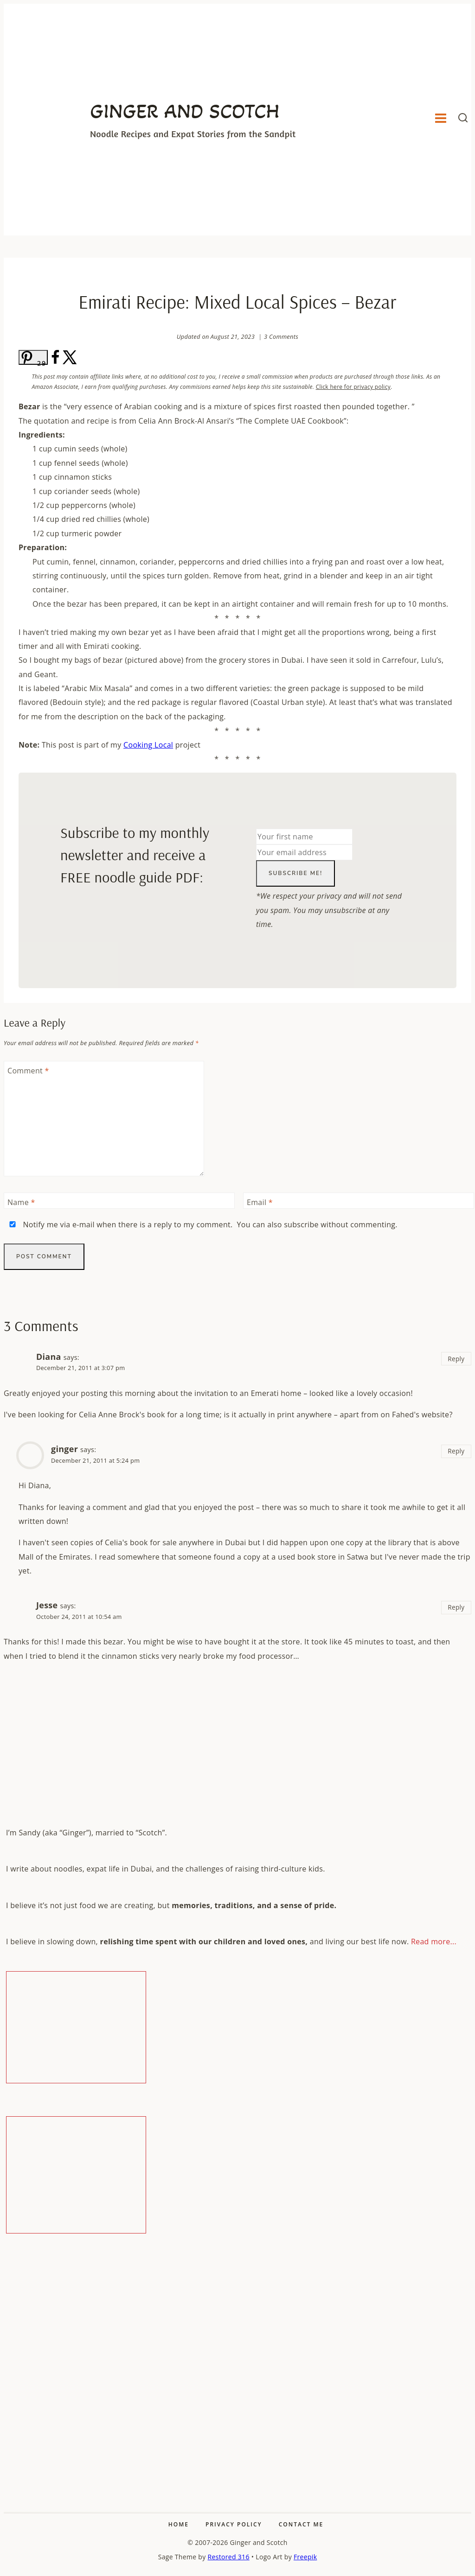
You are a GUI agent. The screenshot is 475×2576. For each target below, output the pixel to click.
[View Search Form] (463, 119)
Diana (48, 1356)
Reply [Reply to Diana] (456, 1358)
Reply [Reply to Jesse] (456, 1607)
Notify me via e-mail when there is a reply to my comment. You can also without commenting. (202, 1225)
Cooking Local (148, 745)
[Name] (119, 1200)
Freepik (305, 2556)
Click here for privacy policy (353, 387)
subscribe (301, 1224)
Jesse (47, 1605)
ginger (64, 1448)
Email (260, 1202)
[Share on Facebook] (55, 362)
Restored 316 (229, 2556)
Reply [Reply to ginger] (456, 1451)
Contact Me (301, 2524)
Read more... (433, 1941)
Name (21, 1202)
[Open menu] (440, 119)
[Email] (358, 1200)
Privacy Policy (233, 2524)
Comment (28, 1070)
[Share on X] (70, 362)
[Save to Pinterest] (33, 357)
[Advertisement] (237, 2325)
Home (178, 2524)
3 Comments (281, 336)
